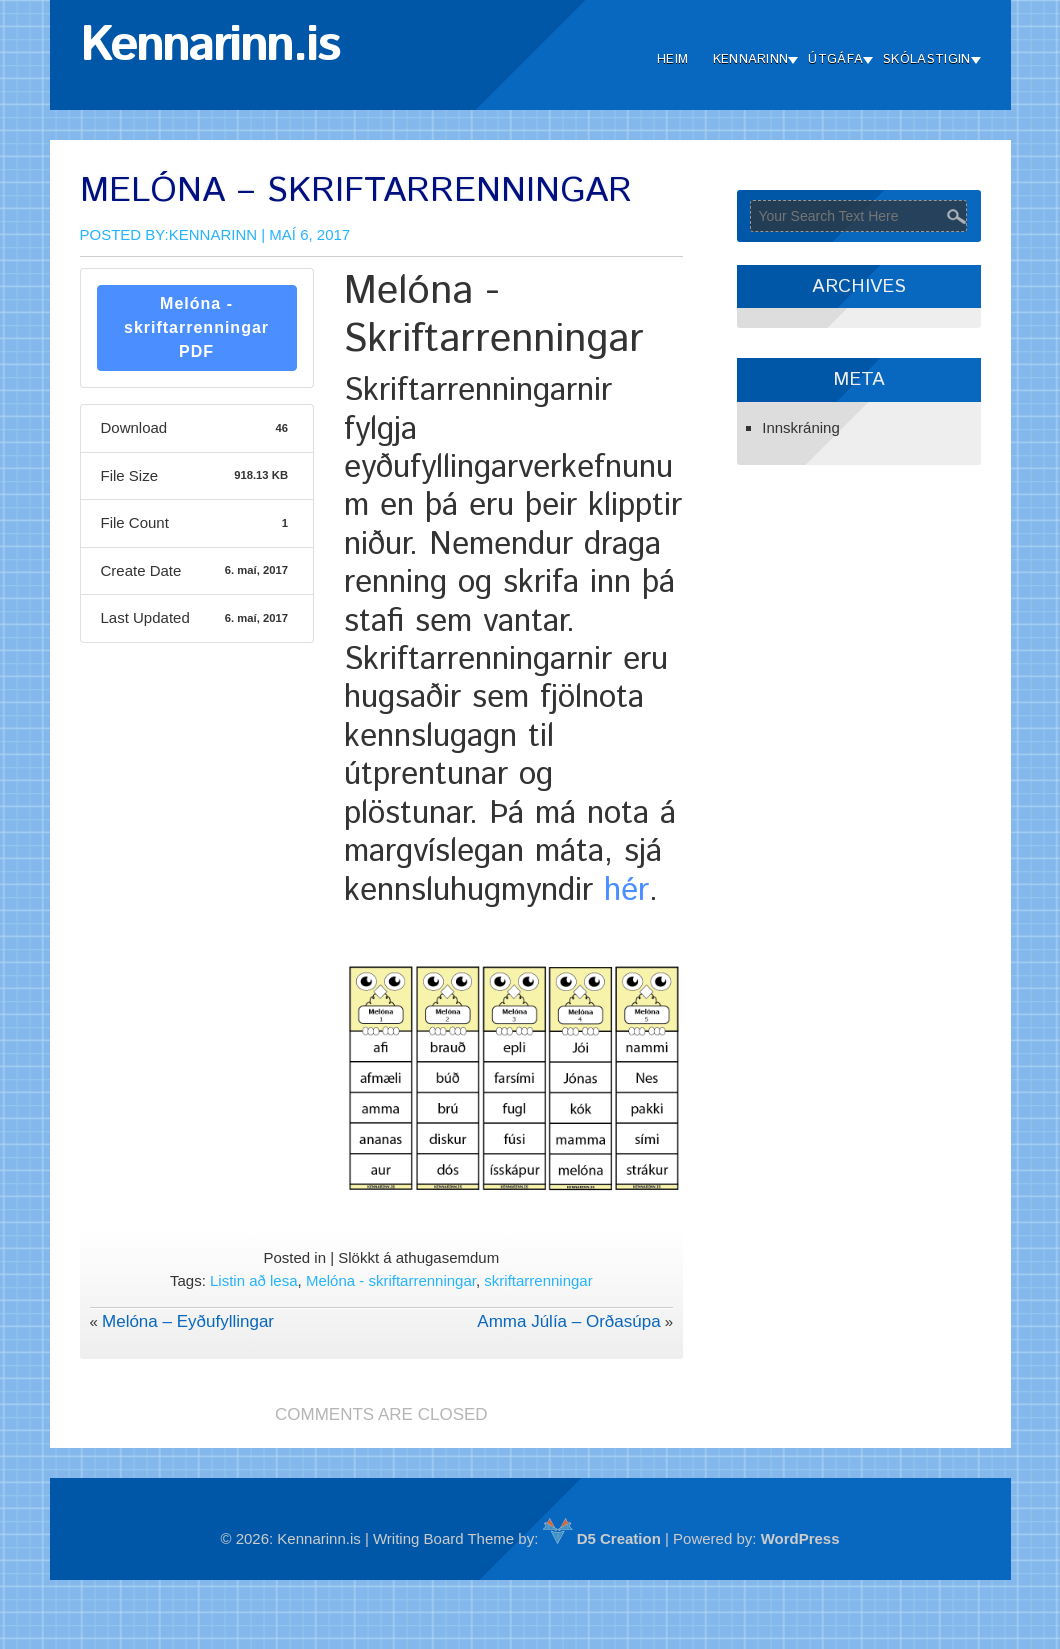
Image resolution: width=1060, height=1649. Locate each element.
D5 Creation (602, 1538)
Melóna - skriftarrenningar (391, 1280)
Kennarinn (751, 59)
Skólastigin (926, 59)
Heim (672, 59)
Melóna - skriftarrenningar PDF (196, 327)
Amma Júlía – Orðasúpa (568, 1321)
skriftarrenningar (538, 1280)
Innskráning (801, 427)
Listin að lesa (254, 1280)
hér (626, 891)
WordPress (800, 1538)
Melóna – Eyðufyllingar (188, 1321)
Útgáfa (835, 59)
